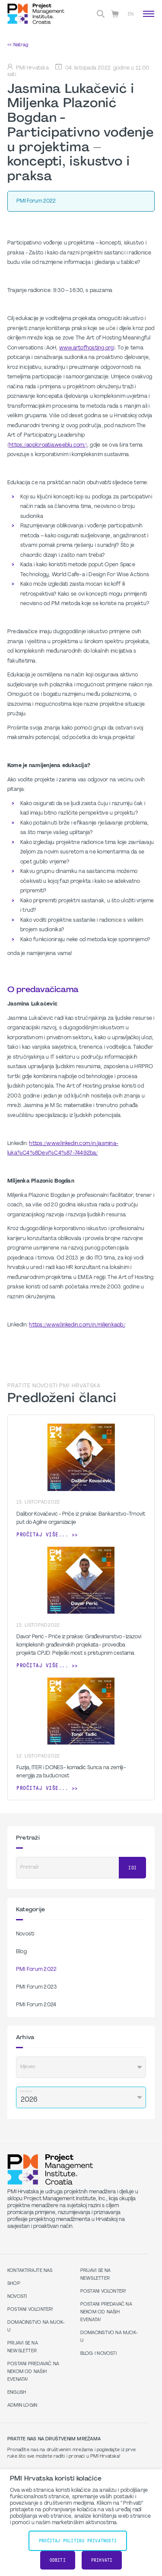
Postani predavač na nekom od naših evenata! (33, 2372)
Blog (21, 1951)
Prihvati (102, 2560)
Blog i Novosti (98, 2353)
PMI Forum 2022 (36, 1969)
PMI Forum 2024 (36, 2005)
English (16, 2392)
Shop (13, 2283)
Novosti (25, 1934)
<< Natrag (17, 45)
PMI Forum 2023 (36, 1987)
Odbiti (58, 2560)
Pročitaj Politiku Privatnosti (78, 2540)
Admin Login (22, 2405)
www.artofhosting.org (86, 348)
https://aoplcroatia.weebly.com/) (48, 445)
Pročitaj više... (42, 1535)
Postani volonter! (30, 2309)
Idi (132, 1867)
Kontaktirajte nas (30, 2270)
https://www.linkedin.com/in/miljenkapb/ (77, 1325)
